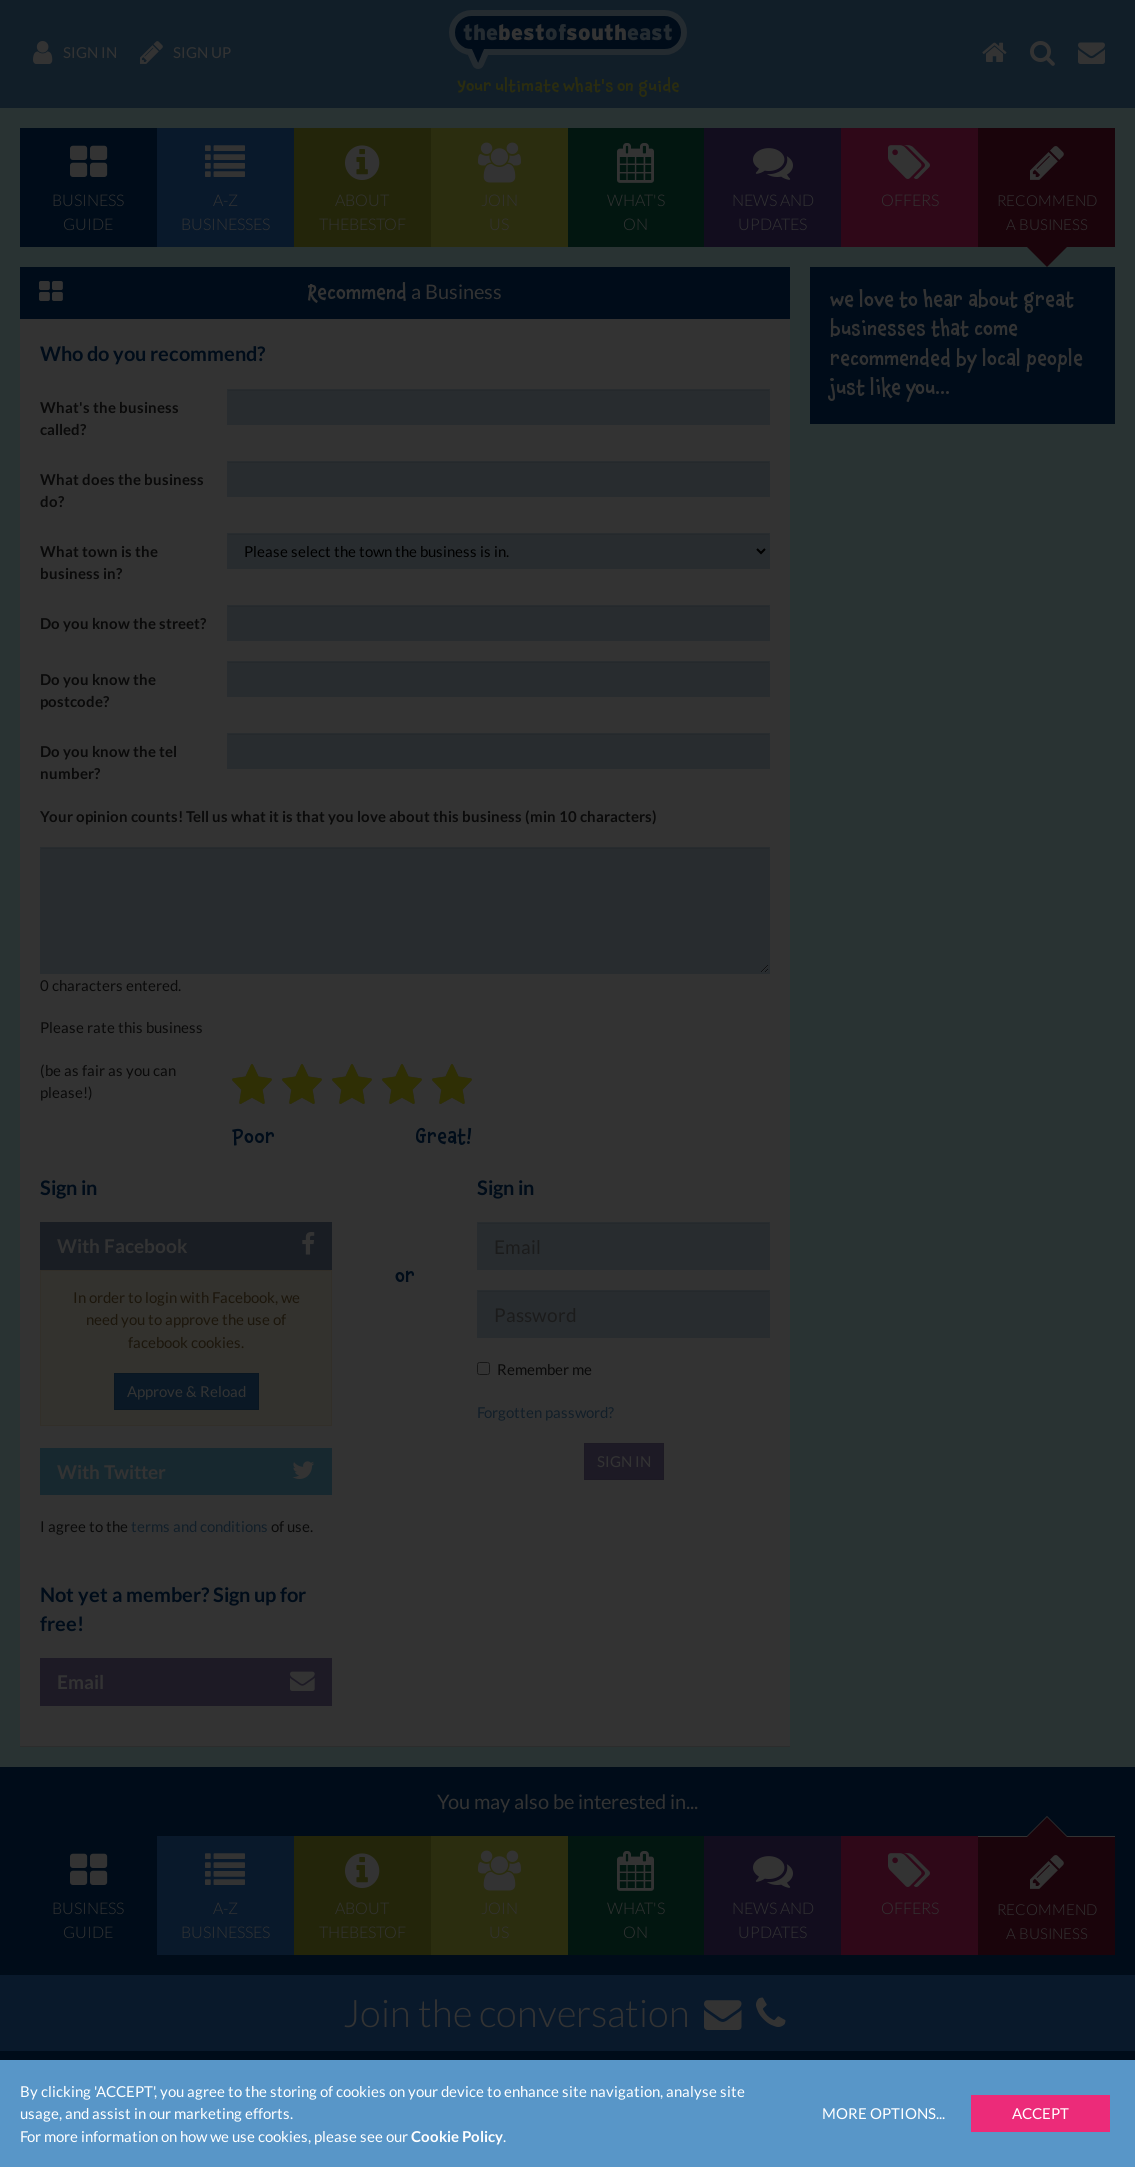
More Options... (883, 2113)
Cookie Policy (457, 2136)
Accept (1040, 2113)
